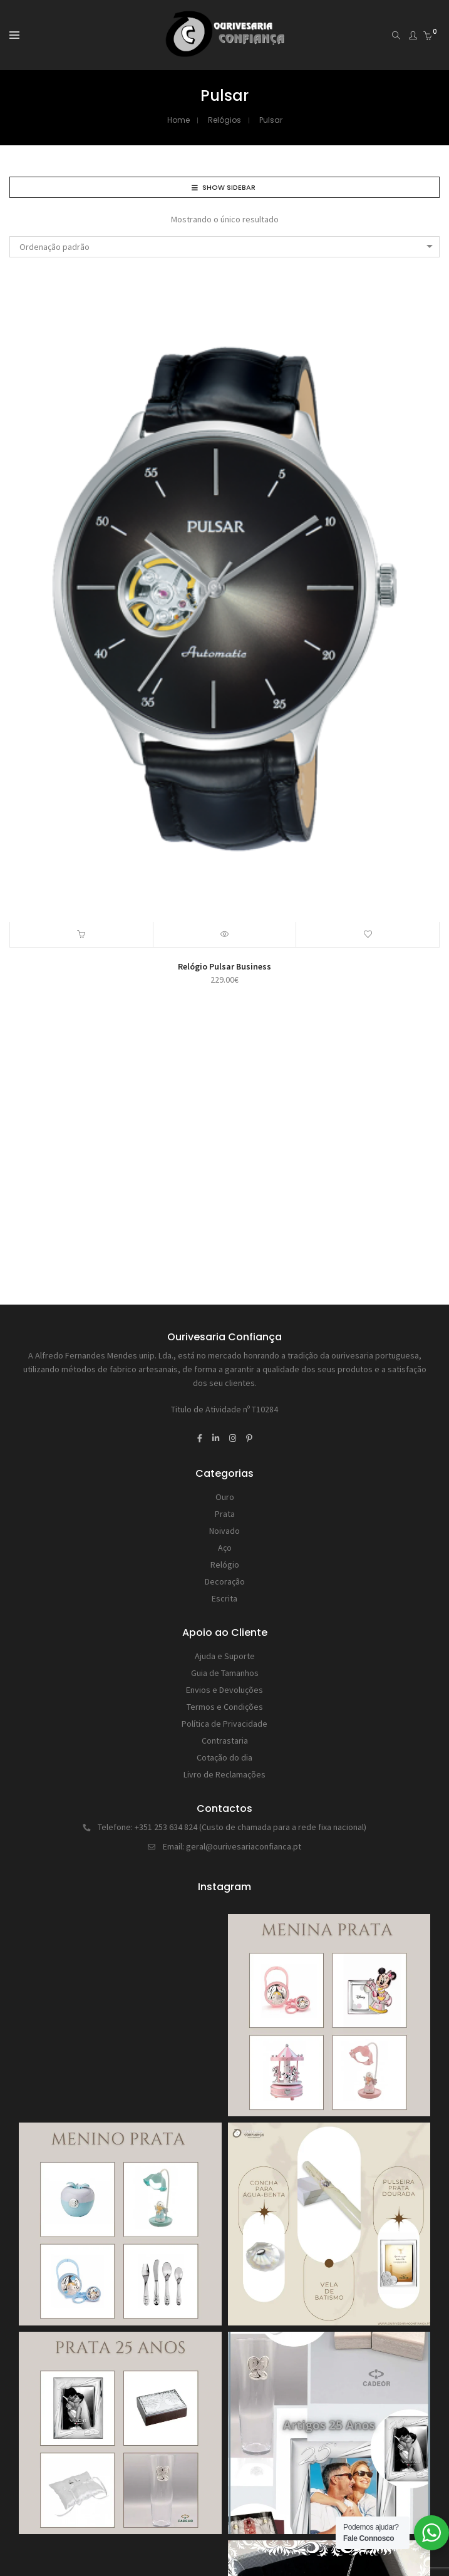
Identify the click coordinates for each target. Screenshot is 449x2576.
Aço (225, 1547)
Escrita (224, 1598)
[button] (81, 934)
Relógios (224, 120)
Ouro (224, 1497)
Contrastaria (225, 1740)
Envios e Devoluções (224, 1689)
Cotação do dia (224, 1757)
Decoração (225, 1581)
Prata (225, 1513)
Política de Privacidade (224, 1723)
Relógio (224, 1564)
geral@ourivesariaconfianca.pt (243, 1846)
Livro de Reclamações (224, 1774)
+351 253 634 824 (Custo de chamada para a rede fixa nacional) (250, 1827)
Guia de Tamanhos (225, 1673)
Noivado (224, 1530)
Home (178, 120)
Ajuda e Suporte (225, 1656)
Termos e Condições (225, 1706)
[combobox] (224, 246)
